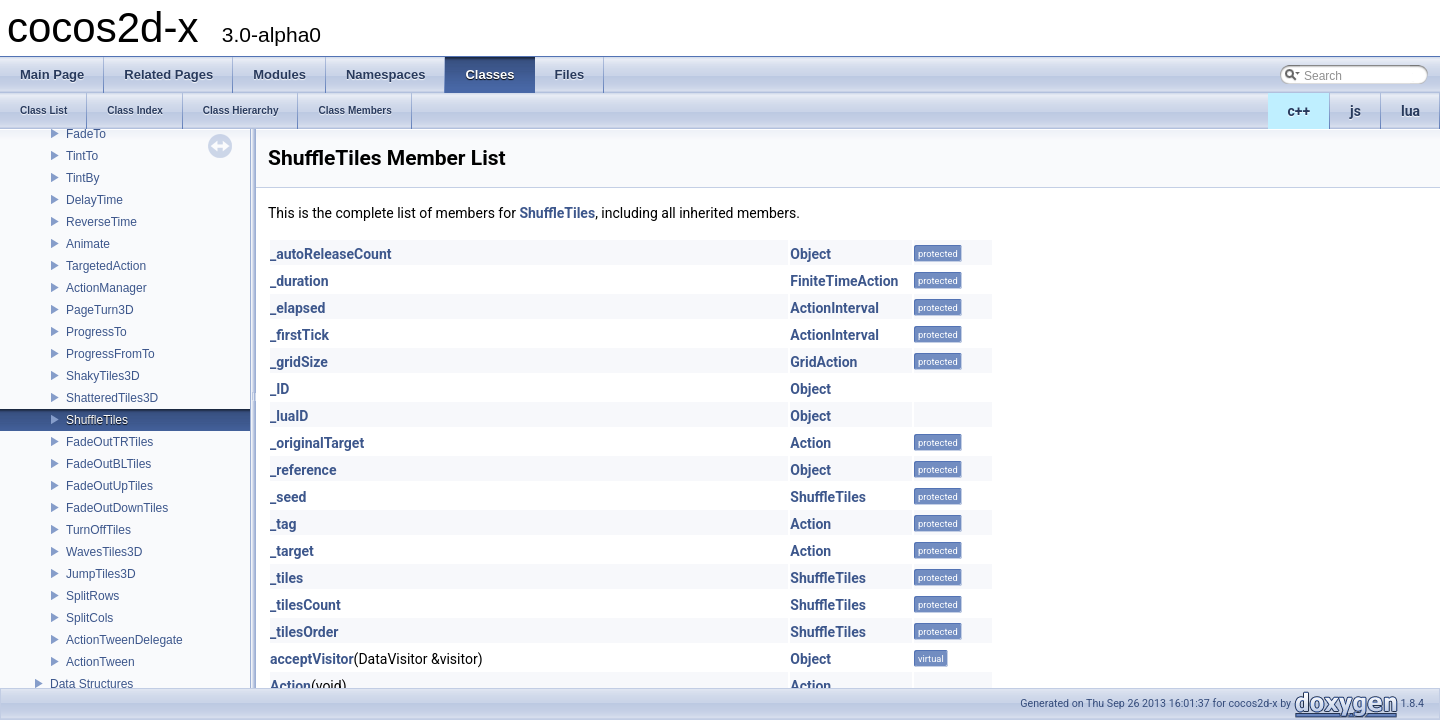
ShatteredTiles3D (112, 398)
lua (1410, 111)
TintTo (82, 156)
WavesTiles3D (104, 552)
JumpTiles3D (101, 574)
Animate (88, 244)
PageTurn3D (100, 310)
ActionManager (106, 288)
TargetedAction (106, 266)
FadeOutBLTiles (108, 464)
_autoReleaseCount (331, 254)
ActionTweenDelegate (124, 640)
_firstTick (299, 335)
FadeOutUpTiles (109, 486)
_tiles (286, 578)
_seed (288, 497)
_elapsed (298, 308)
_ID (279, 389)
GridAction (823, 362)
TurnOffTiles (98, 530)
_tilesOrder (304, 632)
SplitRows (92, 596)
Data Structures (91, 684)
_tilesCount (305, 605)
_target (292, 551)
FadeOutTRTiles (109, 442)
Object (810, 254)
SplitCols (89, 618)
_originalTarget (317, 443)
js (1355, 111)
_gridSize (299, 362)
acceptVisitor (312, 659)
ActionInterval (834, 308)
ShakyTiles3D (103, 376)
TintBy (83, 178)
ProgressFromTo (110, 354)
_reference (303, 470)
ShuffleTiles (97, 420)
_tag (283, 524)
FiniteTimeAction (844, 281)
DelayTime (94, 200)
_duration (299, 281)
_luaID (289, 416)
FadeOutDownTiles (117, 508)
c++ (1299, 111)
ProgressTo (96, 332)
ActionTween (100, 662)
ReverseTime (101, 222)
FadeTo (86, 134)
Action (810, 443)
